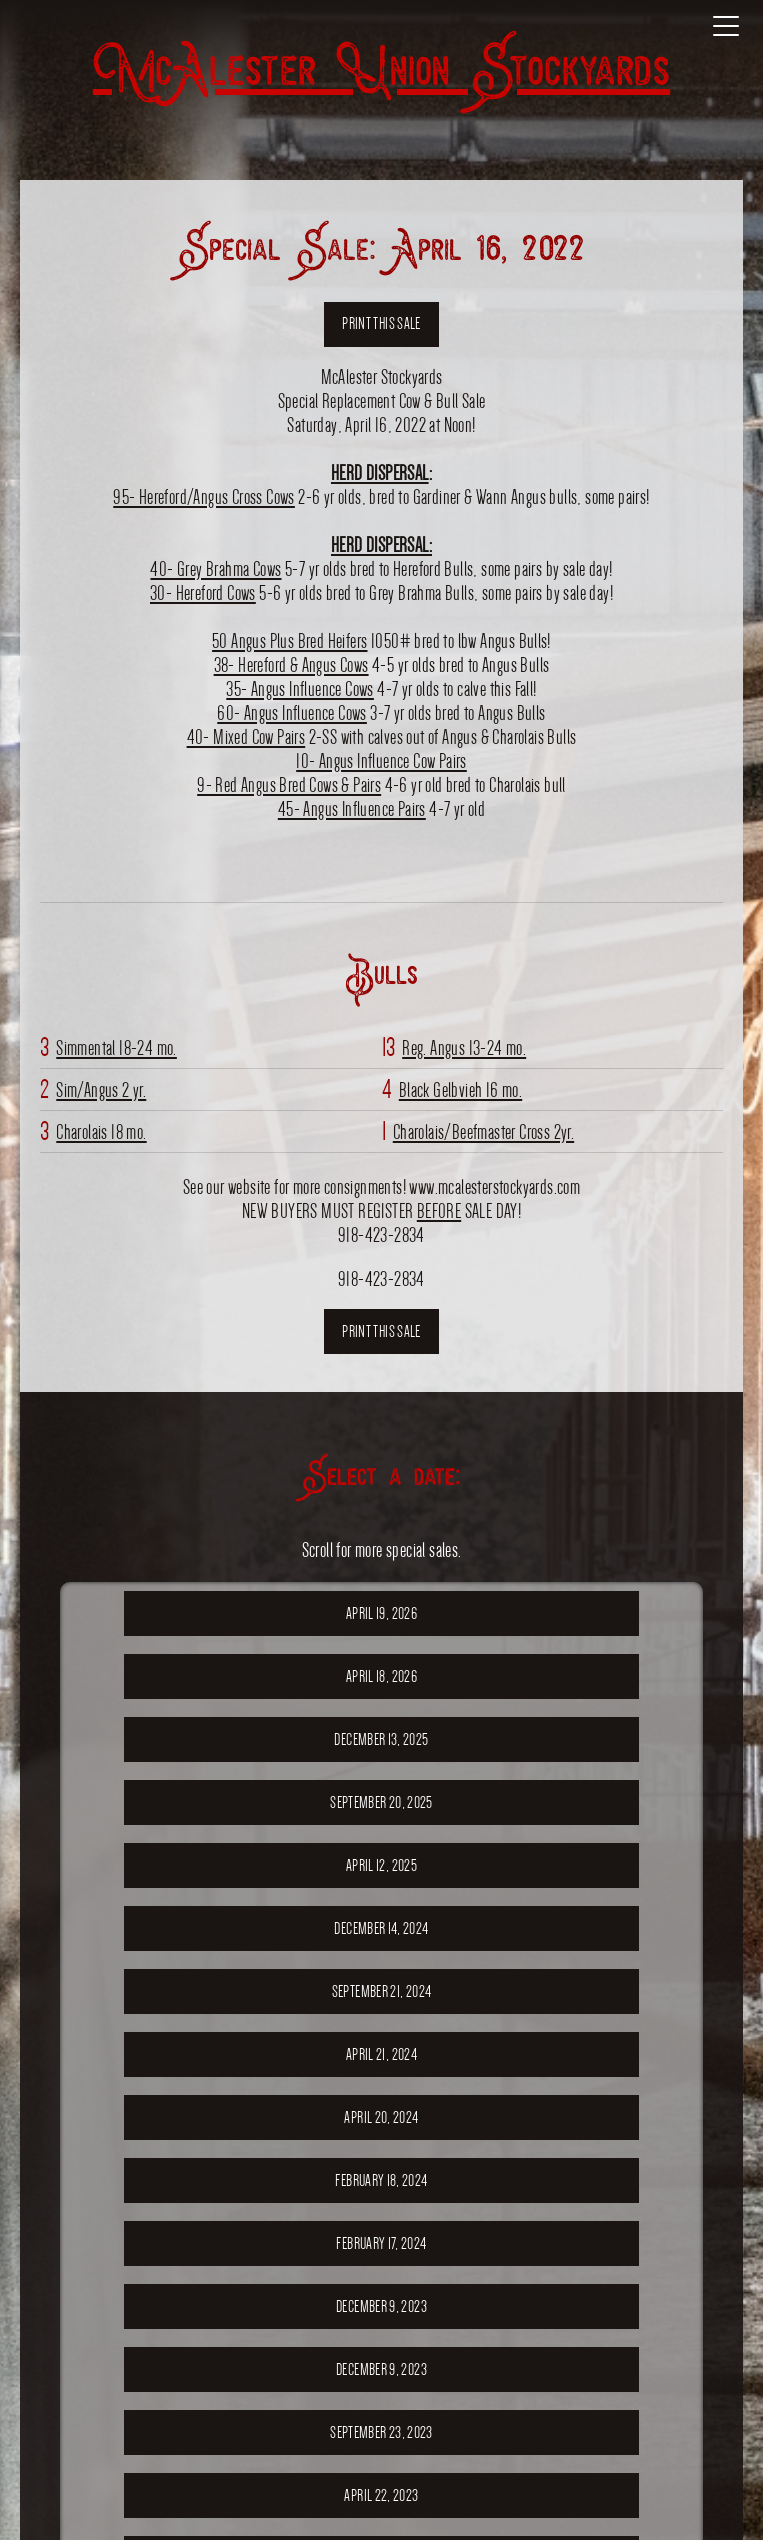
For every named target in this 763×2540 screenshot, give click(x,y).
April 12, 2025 (381, 1865)
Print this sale (381, 323)
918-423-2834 (381, 1278)
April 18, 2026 (381, 1676)
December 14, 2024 (381, 1928)
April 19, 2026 (381, 1613)
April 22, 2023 (381, 2495)
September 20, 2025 (381, 1802)
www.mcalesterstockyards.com (494, 1186)
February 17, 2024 (381, 2243)
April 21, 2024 (381, 2054)
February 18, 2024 (381, 2180)
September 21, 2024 (381, 1991)
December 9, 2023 (381, 2306)
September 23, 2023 (381, 2432)
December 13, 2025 (381, 1739)
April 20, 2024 (381, 2117)
